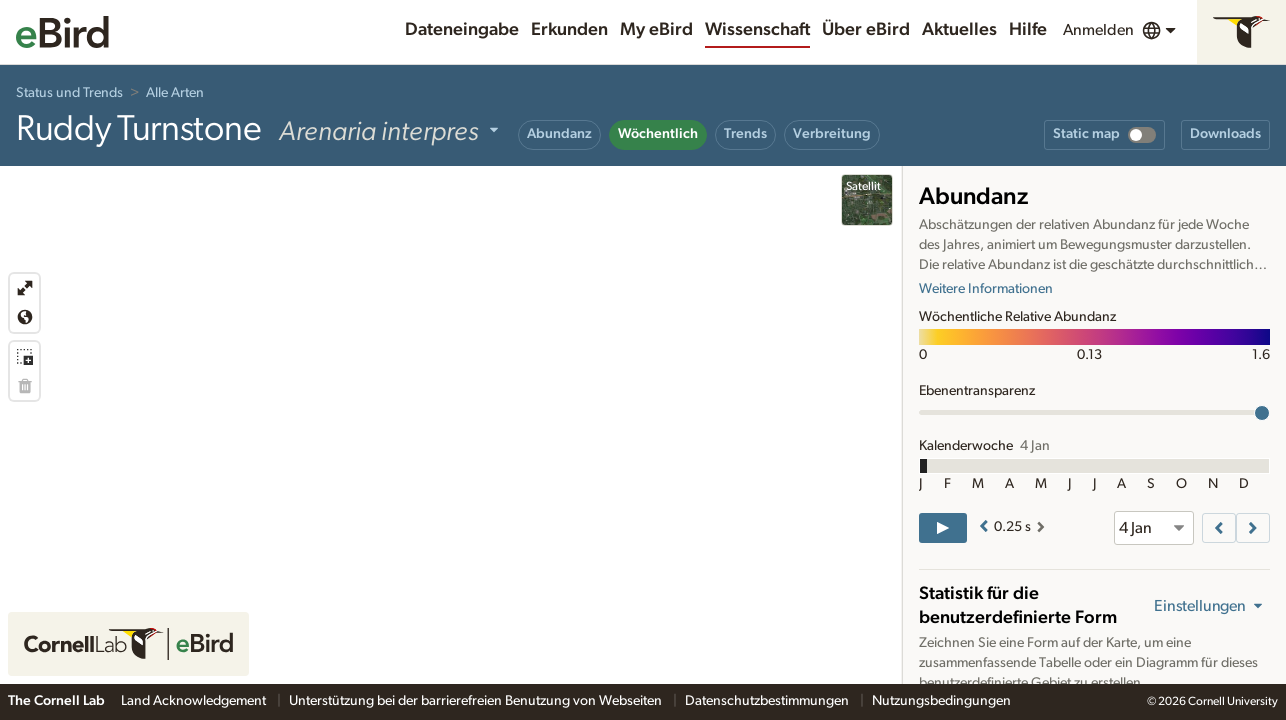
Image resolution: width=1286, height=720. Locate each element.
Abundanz (559, 134)
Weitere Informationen (986, 289)
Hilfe (1028, 30)
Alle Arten (175, 93)
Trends (745, 134)
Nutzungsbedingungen (941, 701)
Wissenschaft (757, 30)
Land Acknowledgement (195, 701)
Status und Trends (69, 93)
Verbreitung (832, 134)
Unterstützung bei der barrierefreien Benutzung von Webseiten (477, 701)
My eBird (656, 30)
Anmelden (1098, 30)
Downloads (1225, 134)
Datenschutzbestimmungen (768, 701)
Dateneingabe (462, 30)
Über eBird (866, 30)
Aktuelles (959, 30)
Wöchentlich (658, 134)
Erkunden (569, 30)
